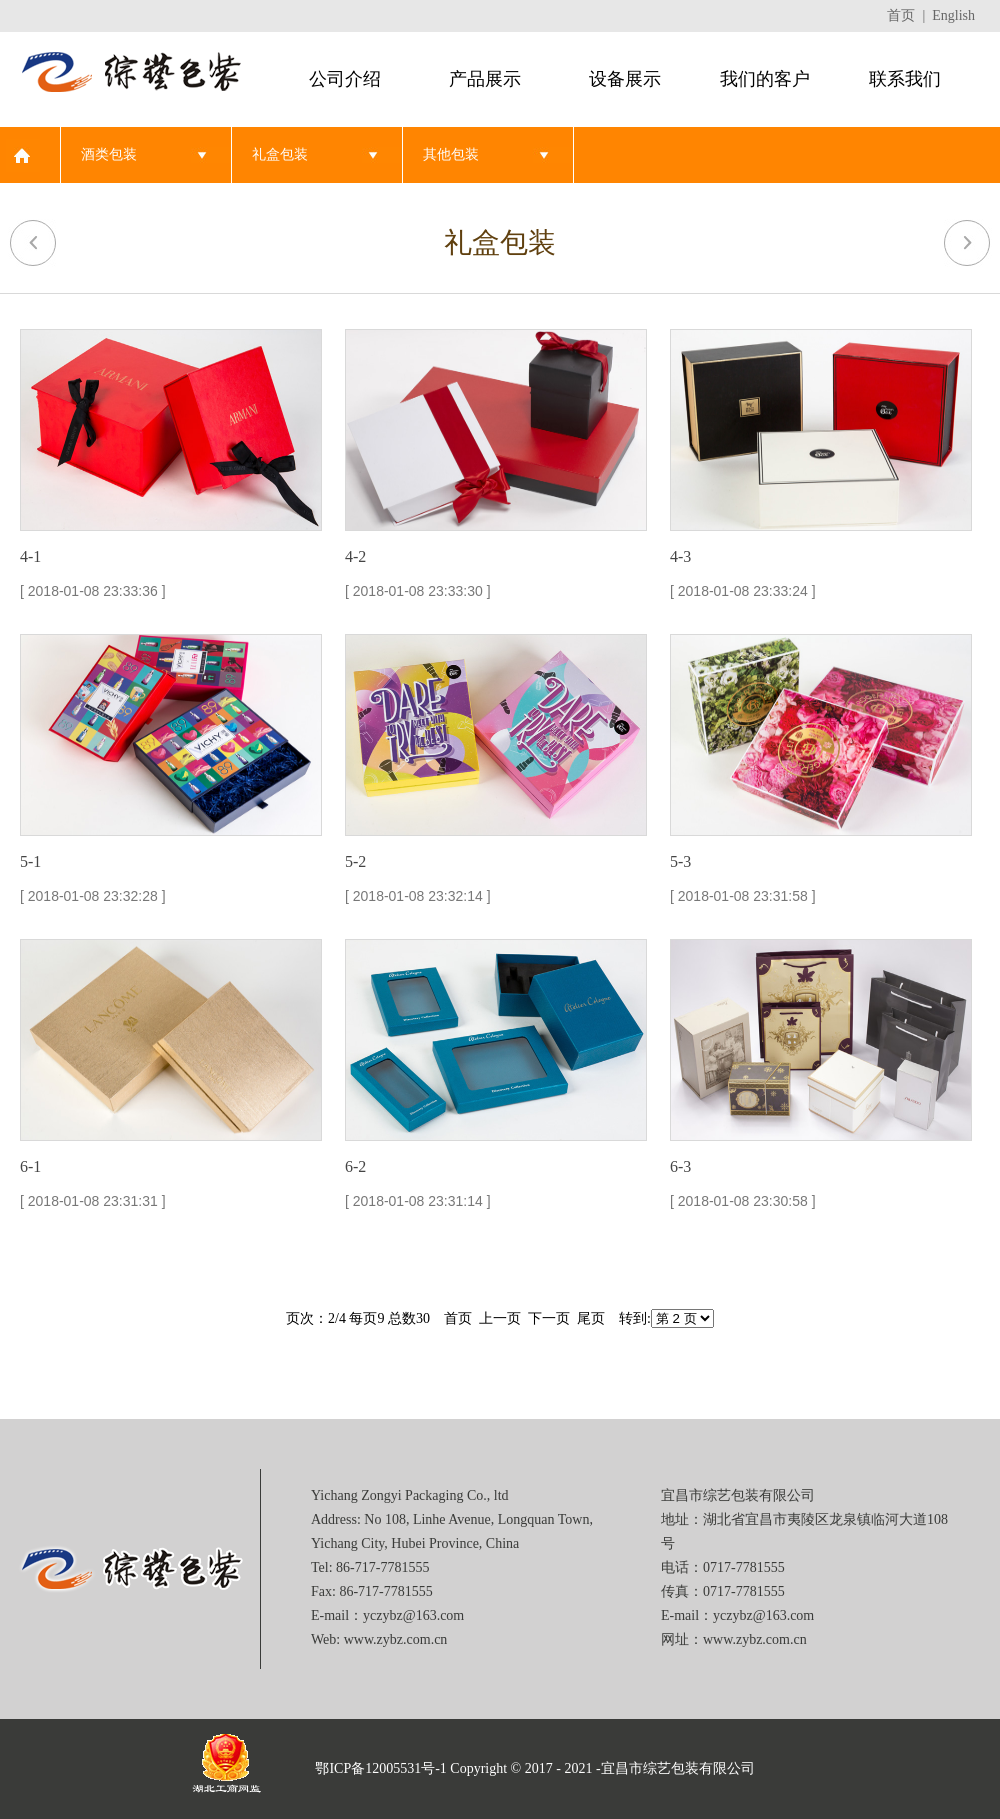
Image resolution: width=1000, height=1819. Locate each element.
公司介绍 (345, 79)
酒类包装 (109, 154)
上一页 (500, 1318)
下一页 (549, 1318)
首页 (901, 15)
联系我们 (905, 79)
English (953, 15)
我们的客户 (765, 79)
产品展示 (485, 79)
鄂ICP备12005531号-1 (380, 1768)
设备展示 (625, 79)
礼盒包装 (280, 154)
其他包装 (451, 154)
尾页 (591, 1318)
